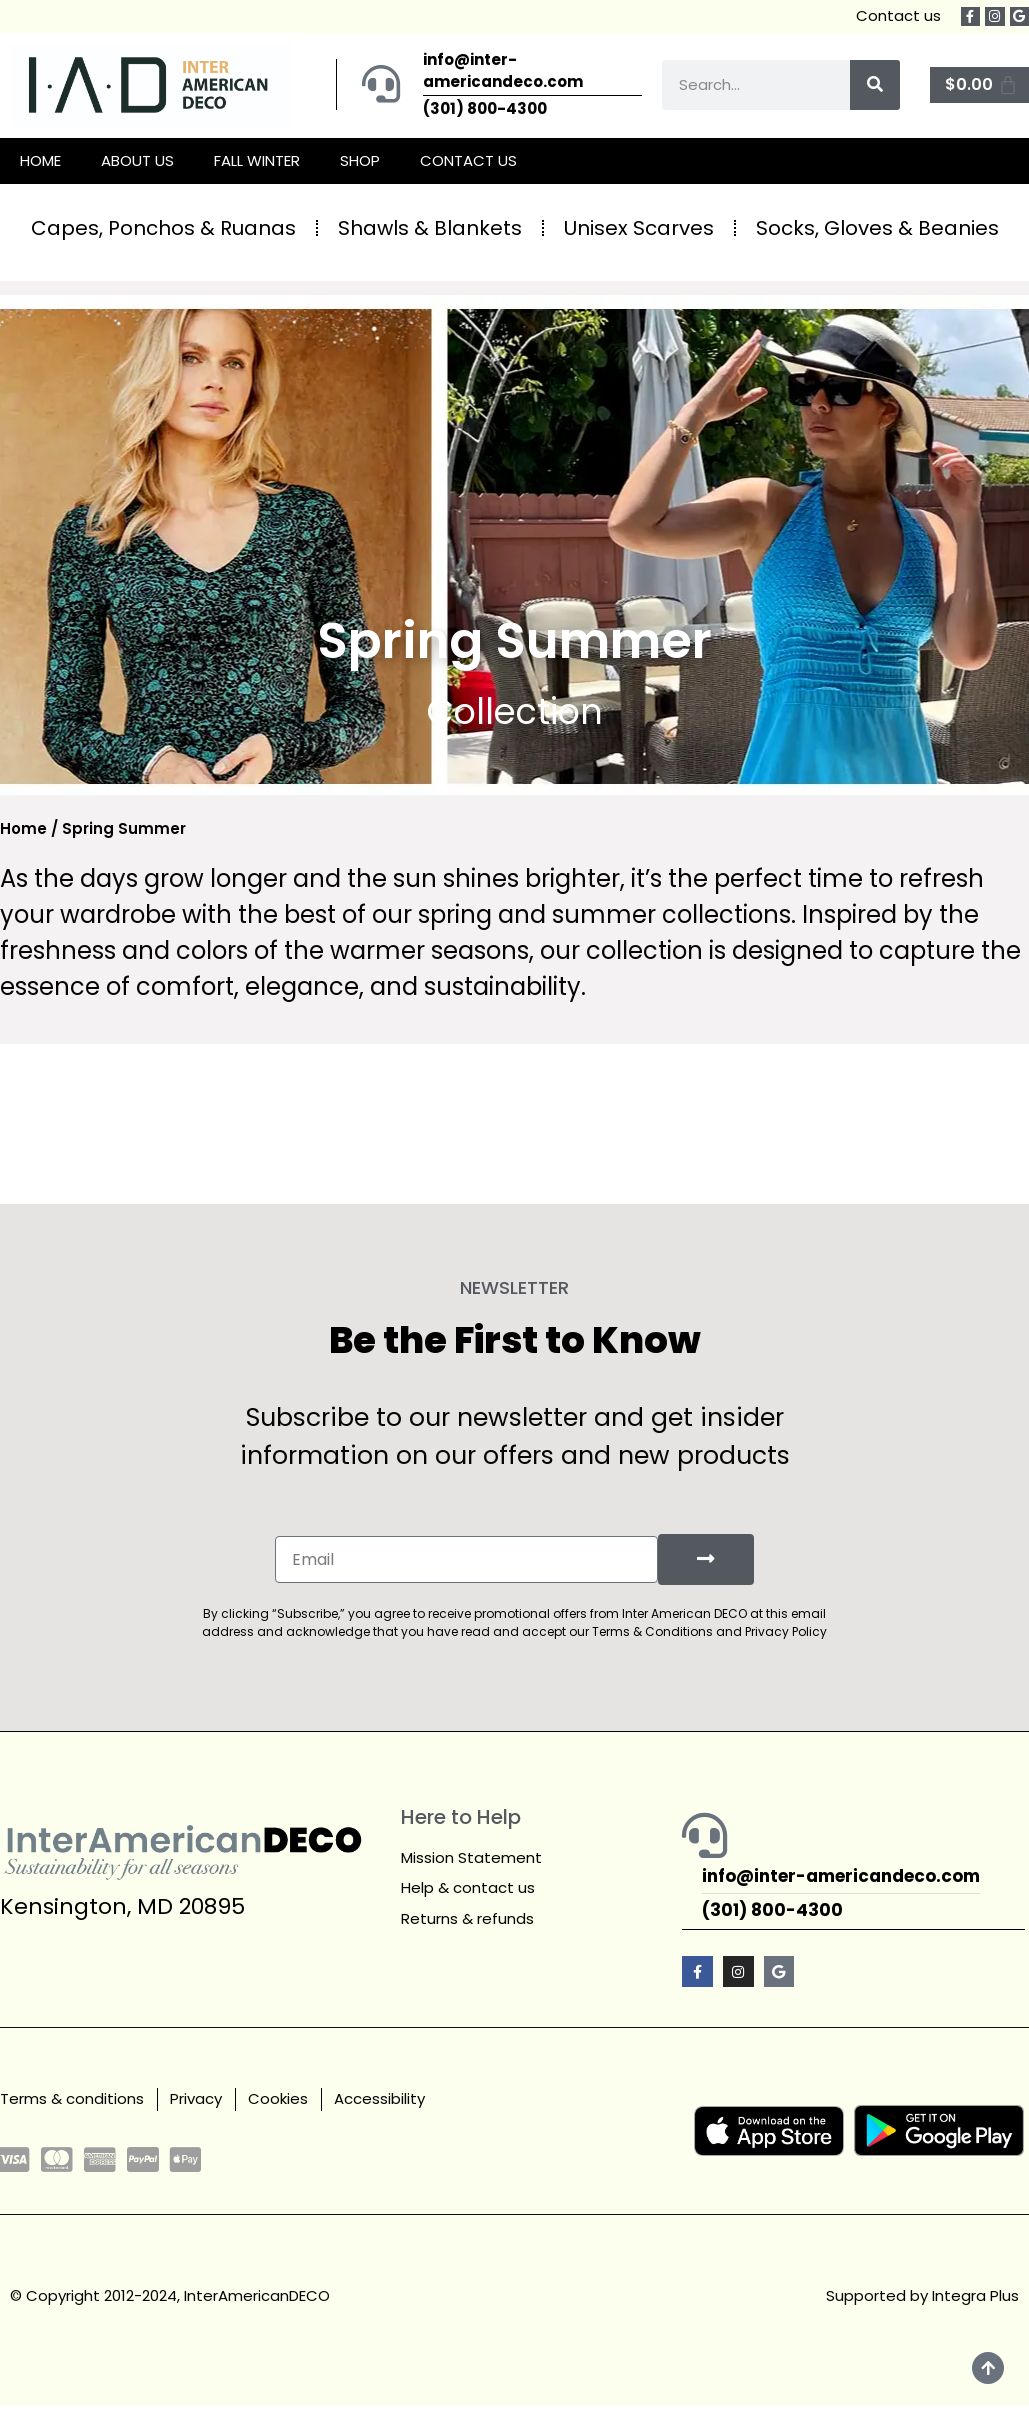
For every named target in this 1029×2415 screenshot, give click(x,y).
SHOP (360, 160)
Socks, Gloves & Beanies (877, 228)
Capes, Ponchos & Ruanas (163, 228)
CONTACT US (468, 160)
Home (23, 828)
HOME (40, 160)
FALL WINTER (257, 160)
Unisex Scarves (639, 228)
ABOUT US (137, 160)
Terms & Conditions (652, 1630)
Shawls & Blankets (430, 228)
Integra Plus (975, 2293)
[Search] (875, 85)
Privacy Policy (786, 1630)
